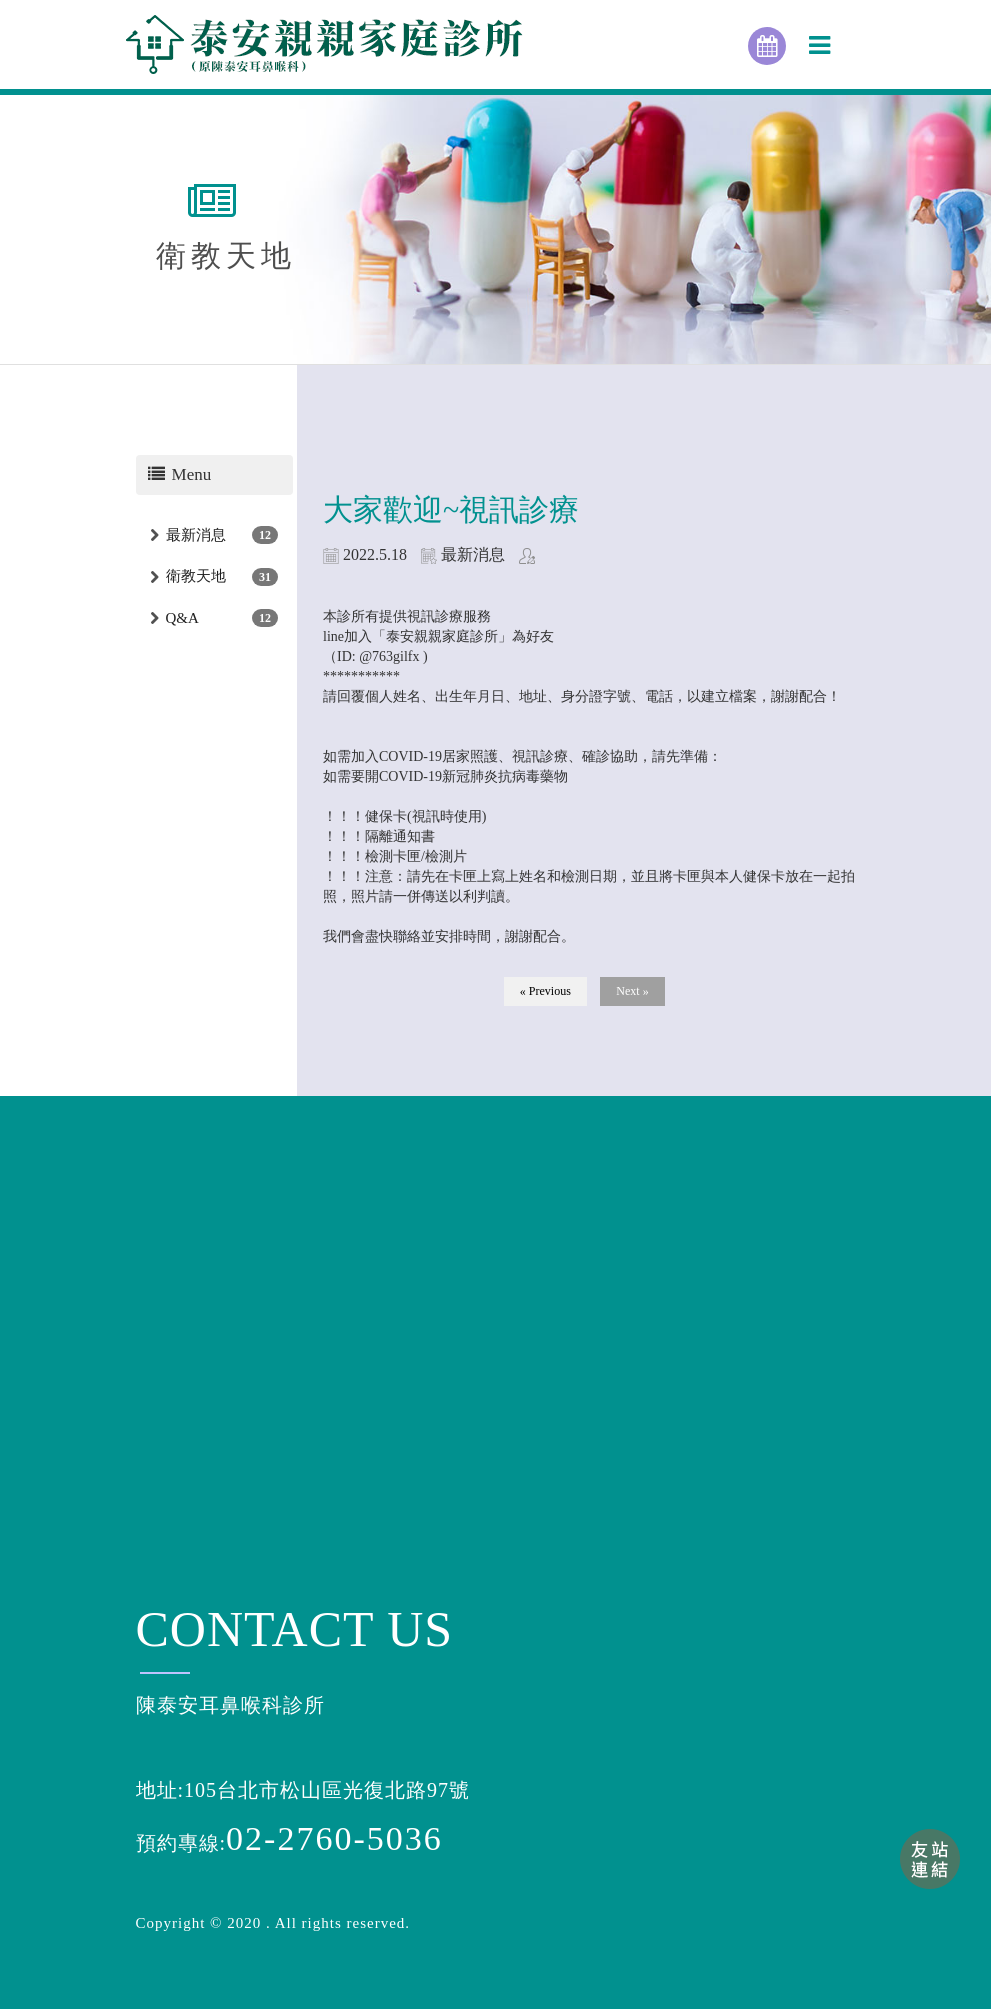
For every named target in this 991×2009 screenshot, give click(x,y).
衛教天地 (196, 576)
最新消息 (196, 535)
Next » (632, 991)
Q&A (182, 618)
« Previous (545, 991)
